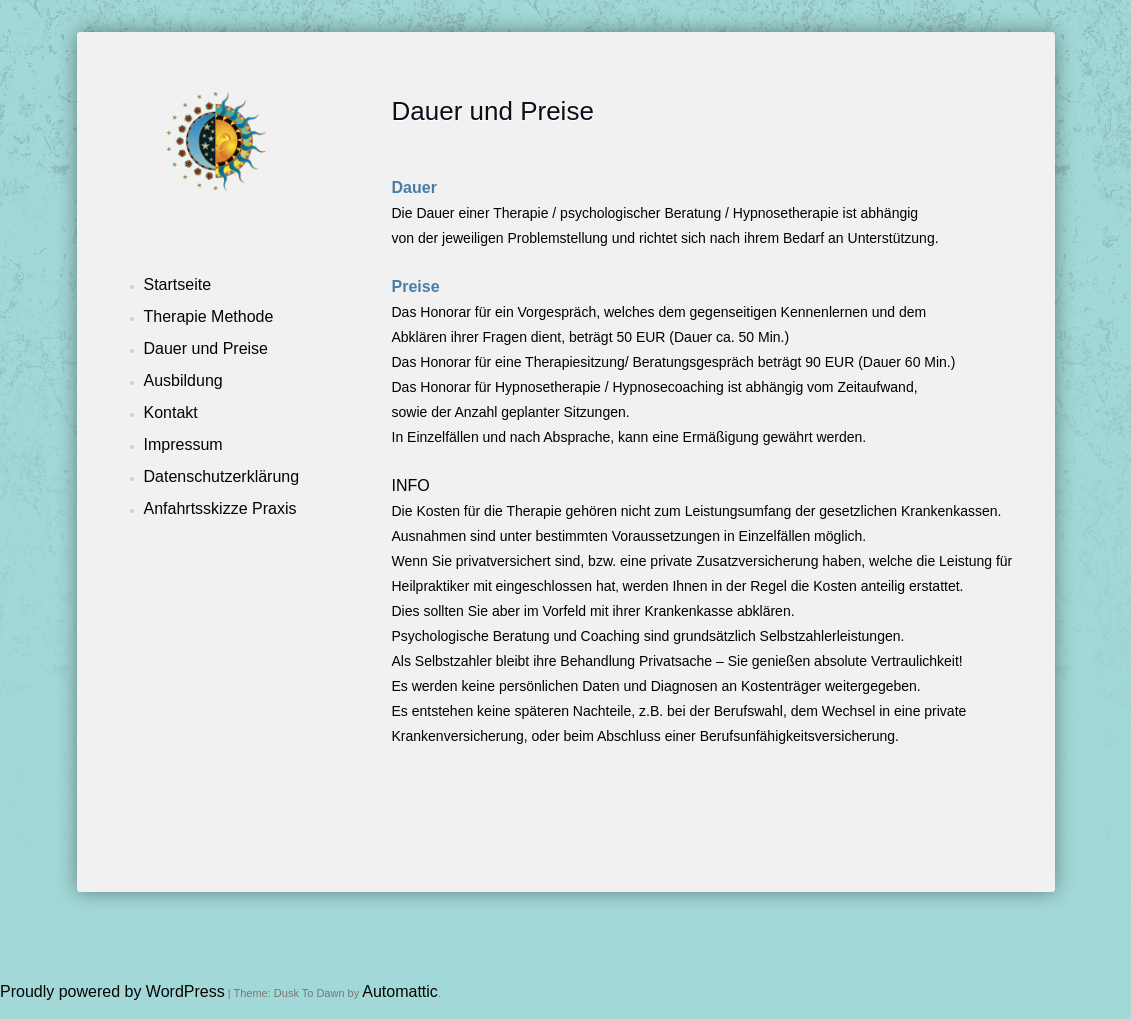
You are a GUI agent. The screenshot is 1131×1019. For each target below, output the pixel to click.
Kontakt (171, 412)
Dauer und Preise (206, 348)
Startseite (178, 284)
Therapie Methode (209, 316)
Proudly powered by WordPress (112, 991)
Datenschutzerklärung (222, 476)
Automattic (400, 991)
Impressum (183, 444)
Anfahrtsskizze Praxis (220, 508)
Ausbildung (183, 380)
